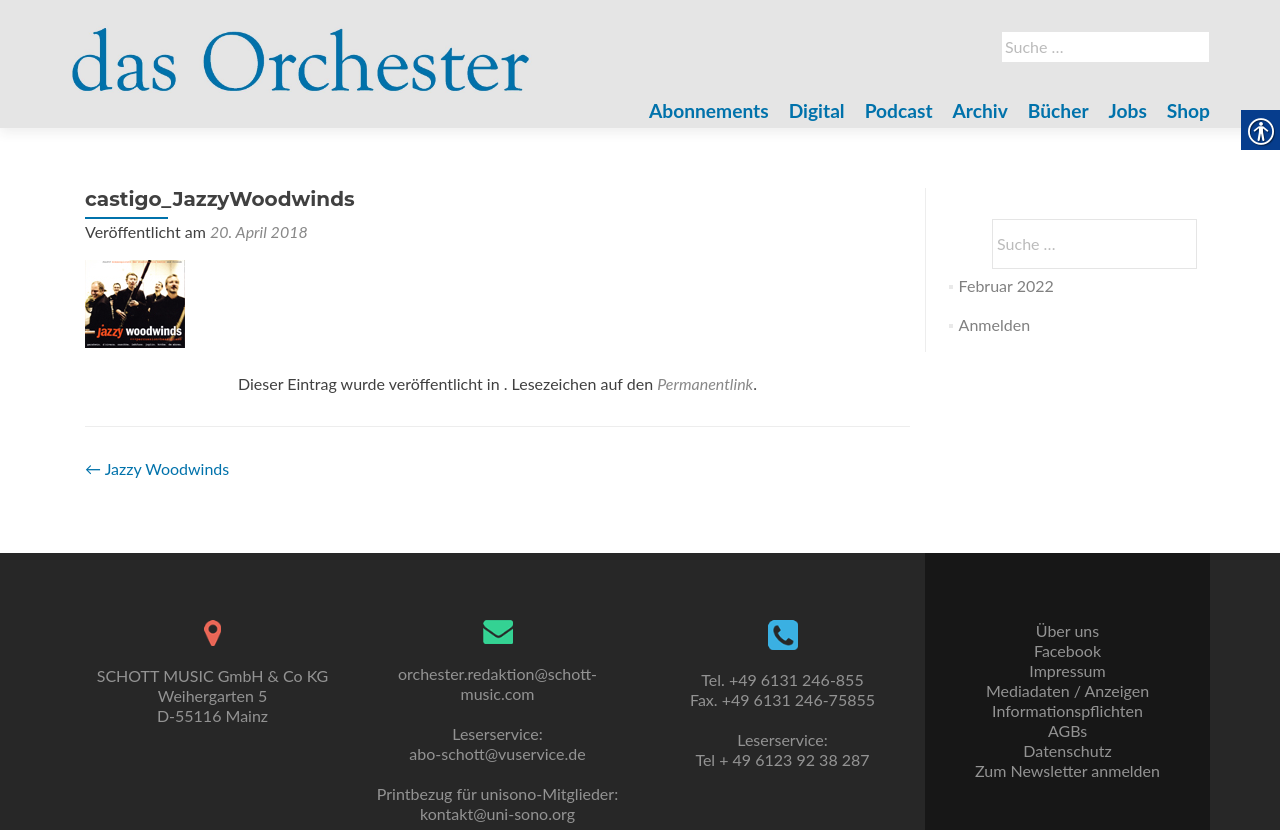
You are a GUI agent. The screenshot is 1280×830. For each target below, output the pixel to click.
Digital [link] (817, 110)
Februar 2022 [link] (1006, 285)
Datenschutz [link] (1067, 750)
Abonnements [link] (709, 110)
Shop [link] (1188, 110)
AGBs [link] (1067, 730)
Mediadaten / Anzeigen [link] (1067, 690)
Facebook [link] (1067, 650)
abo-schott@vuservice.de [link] (497, 753)
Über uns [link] (1067, 630)
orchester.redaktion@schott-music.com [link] (497, 683)
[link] (301, 48)
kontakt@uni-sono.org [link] (497, 813)
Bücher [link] (1058, 110)
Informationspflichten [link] (1067, 710)
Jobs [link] (1128, 110)
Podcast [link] (899, 110)
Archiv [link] (980, 110)
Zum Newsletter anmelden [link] (1067, 770)
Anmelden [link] (994, 324)
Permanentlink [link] (705, 383)
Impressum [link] (1067, 670)
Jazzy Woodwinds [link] (157, 468)
